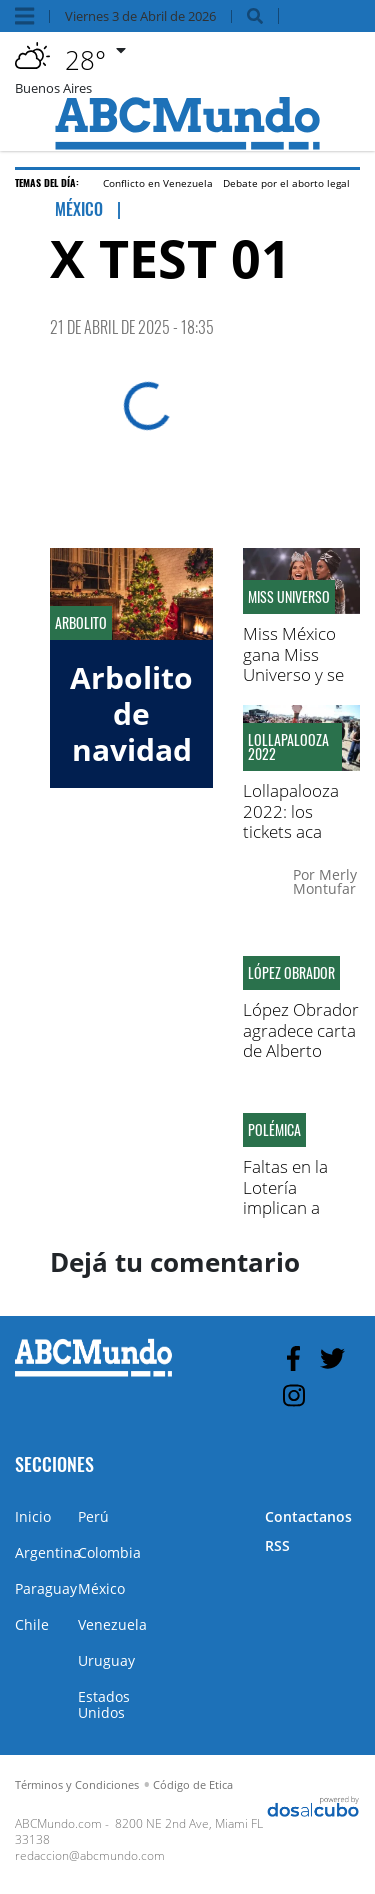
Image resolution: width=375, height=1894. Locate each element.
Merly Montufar (325, 881)
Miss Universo (289, 597)
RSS (277, 1545)
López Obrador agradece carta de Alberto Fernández (301, 1040)
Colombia (109, 1552)
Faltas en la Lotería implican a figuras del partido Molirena (285, 1217)
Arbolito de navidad (131, 713)
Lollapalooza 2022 (288, 747)
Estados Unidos (104, 1704)
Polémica (274, 1130)
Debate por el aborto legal (286, 183)
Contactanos (308, 1516)
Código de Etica (193, 1784)
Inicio (33, 1516)
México (101, 1588)
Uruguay (106, 1660)
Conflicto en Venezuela (158, 183)
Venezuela (112, 1624)
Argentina (48, 1552)
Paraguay (46, 1588)
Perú (93, 1516)
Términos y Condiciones (77, 1784)
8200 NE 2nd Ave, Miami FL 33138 (139, 1831)
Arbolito (81, 623)
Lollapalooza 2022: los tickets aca (291, 811)
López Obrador (291, 973)
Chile (32, 1624)
